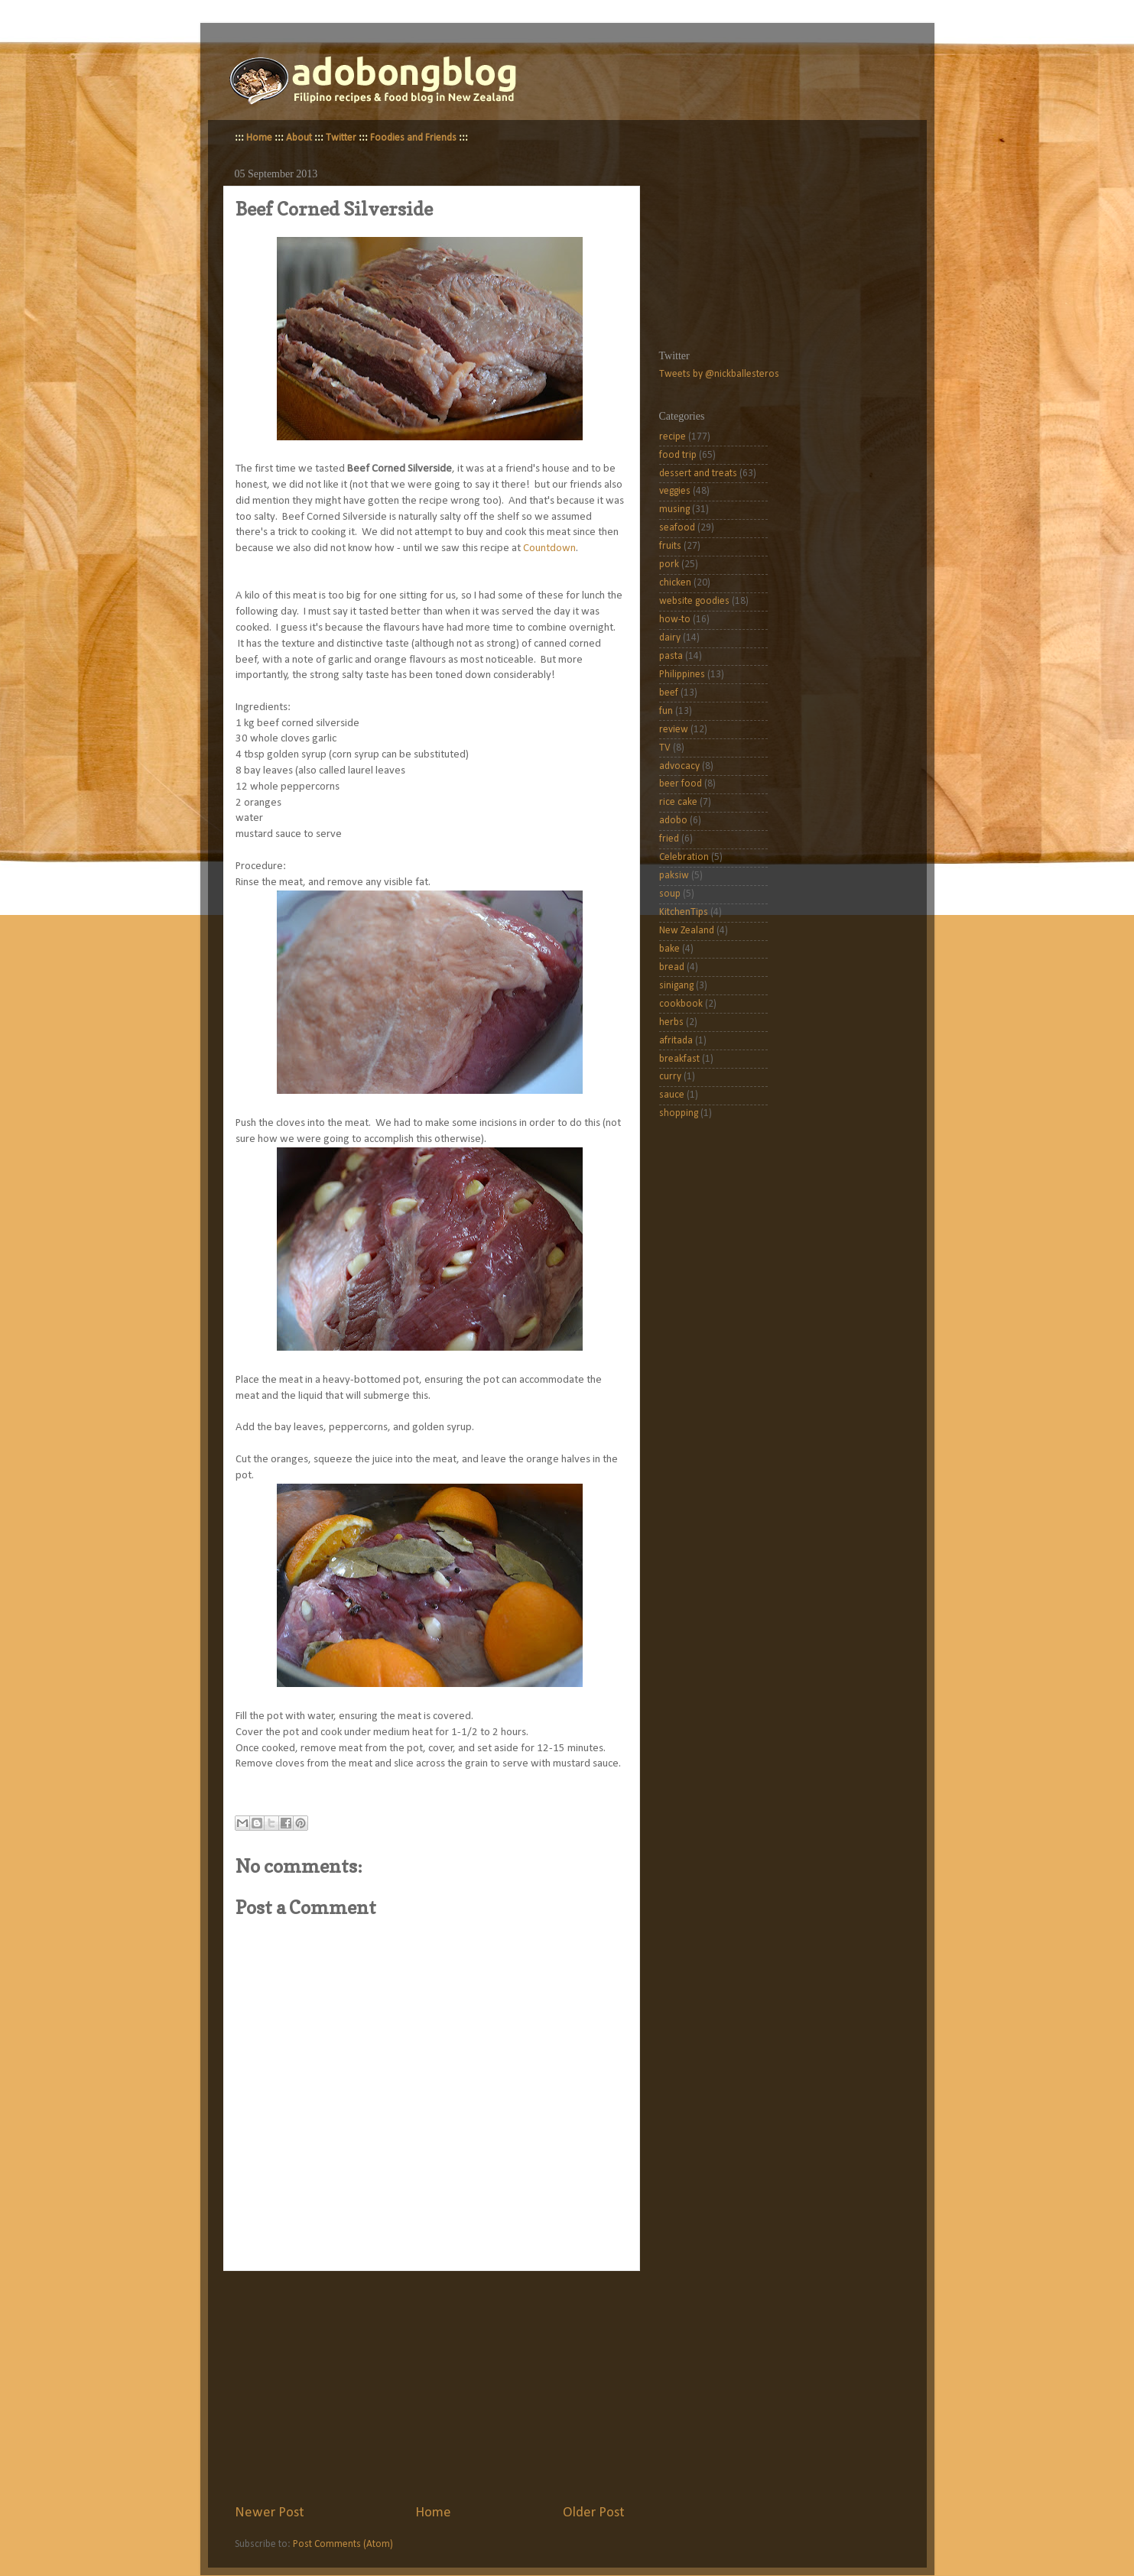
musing (674, 509)
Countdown (549, 548)
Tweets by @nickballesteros (719, 374)
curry (670, 1077)
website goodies (694, 601)
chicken (675, 583)
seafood (677, 528)
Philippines (682, 675)
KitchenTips (683, 912)
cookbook (681, 1004)
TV (665, 748)
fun (666, 711)
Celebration (684, 857)
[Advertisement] (429, 2387)
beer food (680, 784)
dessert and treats (698, 474)
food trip (678, 455)
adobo (673, 821)
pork (669, 564)
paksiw (674, 876)
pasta (671, 656)
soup (670, 894)
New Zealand (686, 931)
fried (669, 839)
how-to (674, 620)
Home (259, 138)
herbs (671, 1022)
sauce (671, 1095)
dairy (670, 638)
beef (668, 693)
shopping (678, 1113)
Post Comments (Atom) (343, 2544)
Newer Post (269, 2513)
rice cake (678, 802)
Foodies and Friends (413, 138)
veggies (674, 491)
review (673, 730)
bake (669, 949)
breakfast (679, 1059)
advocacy (679, 766)
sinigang (676, 986)
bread (671, 967)
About (299, 138)
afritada (676, 1041)
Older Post (594, 2513)
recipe (672, 437)
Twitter (341, 138)
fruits (670, 546)
